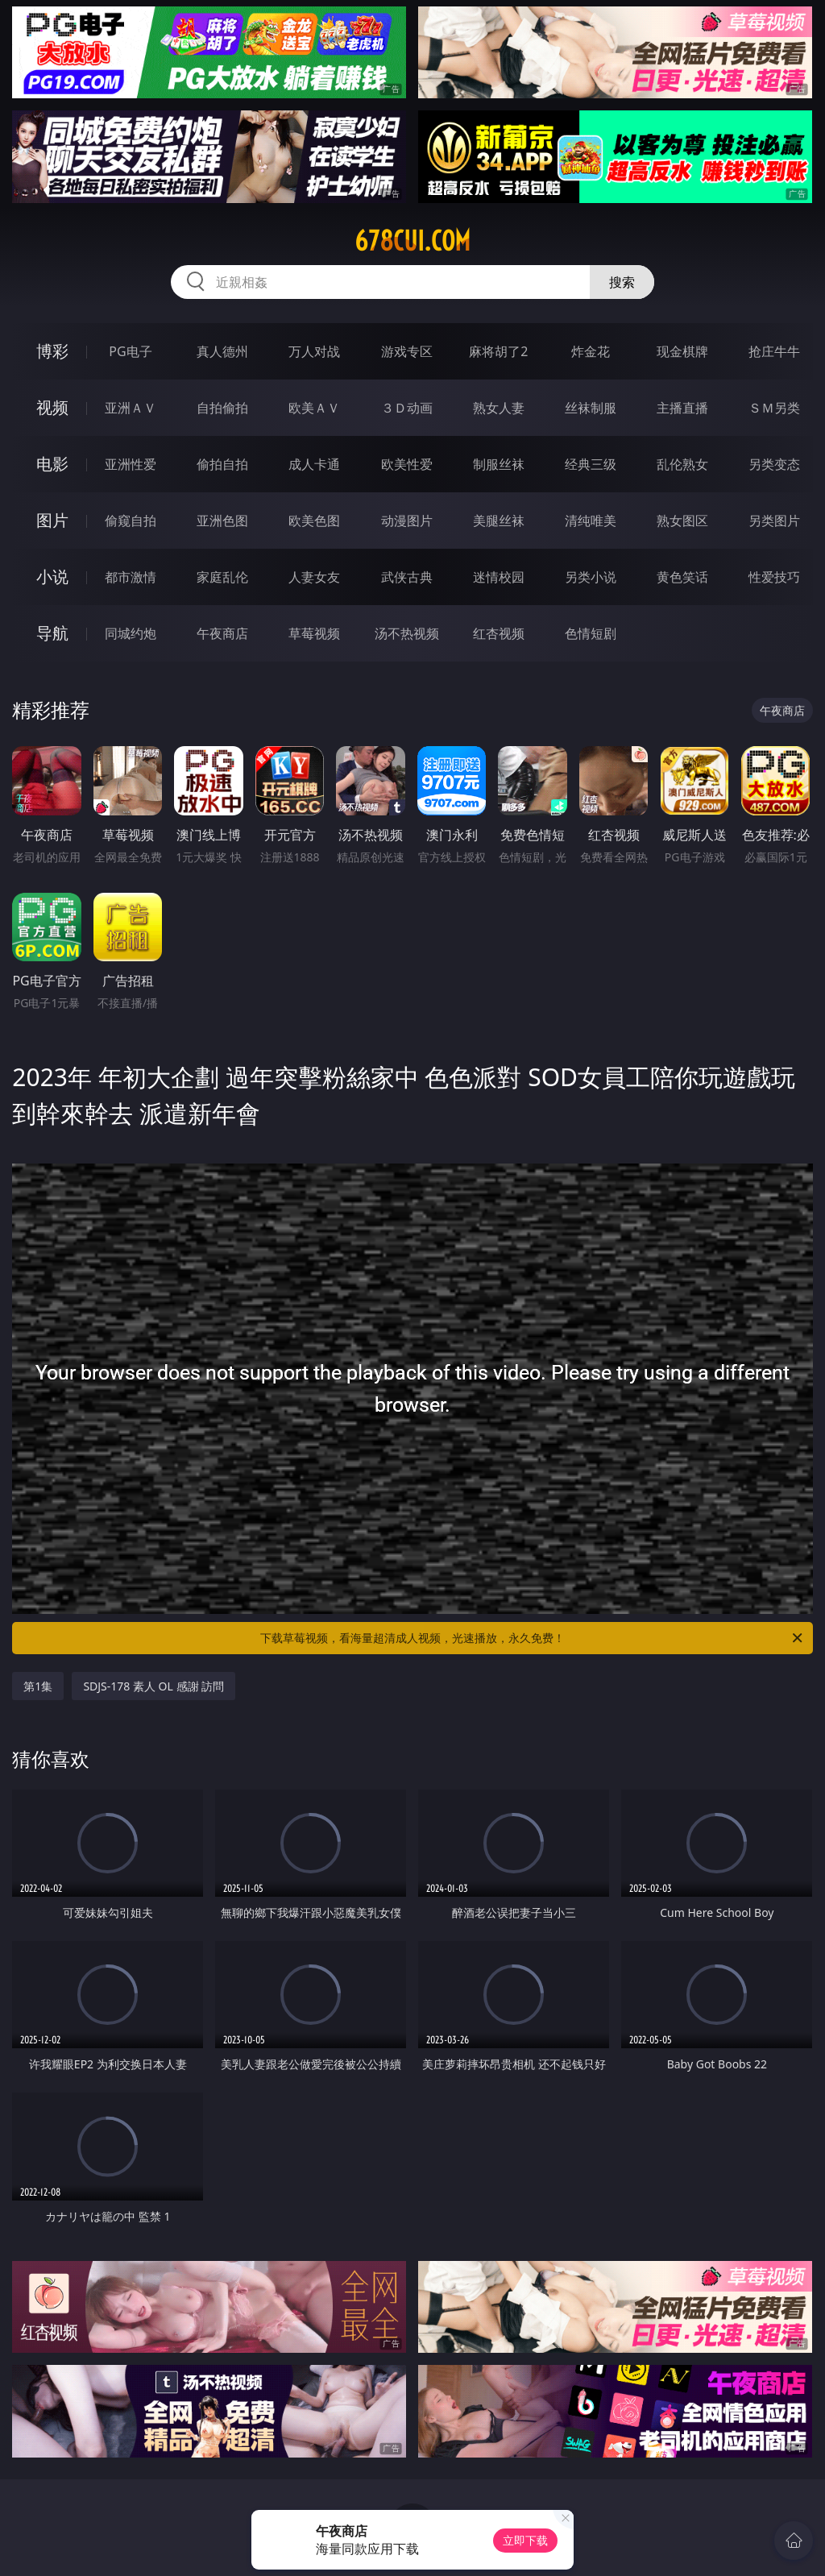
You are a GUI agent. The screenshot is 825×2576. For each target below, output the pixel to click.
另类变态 (774, 464)
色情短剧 (590, 633)
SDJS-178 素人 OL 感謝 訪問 (153, 1686)
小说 (52, 576)
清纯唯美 (590, 520)
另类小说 (590, 577)
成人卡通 (314, 464)
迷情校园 (498, 577)
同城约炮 (130, 633)
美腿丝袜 (498, 520)
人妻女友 (314, 577)
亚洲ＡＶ (130, 408)
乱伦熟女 (682, 464)
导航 (52, 633)
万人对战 (314, 351)
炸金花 (590, 351)
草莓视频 (314, 633)
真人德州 (222, 351)
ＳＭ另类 (774, 408)
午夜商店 (222, 633)
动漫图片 (407, 520)
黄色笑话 (682, 577)
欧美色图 (314, 520)
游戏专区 (407, 351)
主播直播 (682, 408)
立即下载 (525, 2540)
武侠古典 (407, 577)
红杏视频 (498, 633)
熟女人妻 (498, 408)
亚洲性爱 (130, 464)
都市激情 (130, 577)
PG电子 (130, 351)
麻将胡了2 (498, 351)
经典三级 (590, 464)
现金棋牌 (682, 351)
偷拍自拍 (222, 464)
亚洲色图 (222, 520)
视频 (52, 407)
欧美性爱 (407, 464)
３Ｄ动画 (407, 408)
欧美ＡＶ (314, 408)
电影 (52, 464)
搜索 (622, 282)
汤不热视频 (407, 633)
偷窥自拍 (130, 520)
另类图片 (774, 520)
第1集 (37, 1686)
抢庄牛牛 (774, 351)
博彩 (52, 351)
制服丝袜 (498, 464)
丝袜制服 (590, 408)
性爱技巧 (774, 577)
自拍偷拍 (222, 408)
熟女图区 (682, 520)
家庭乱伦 (222, 577)
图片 (52, 520)
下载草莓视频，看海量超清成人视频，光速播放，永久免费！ (532, 1638)
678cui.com (412, 241)
